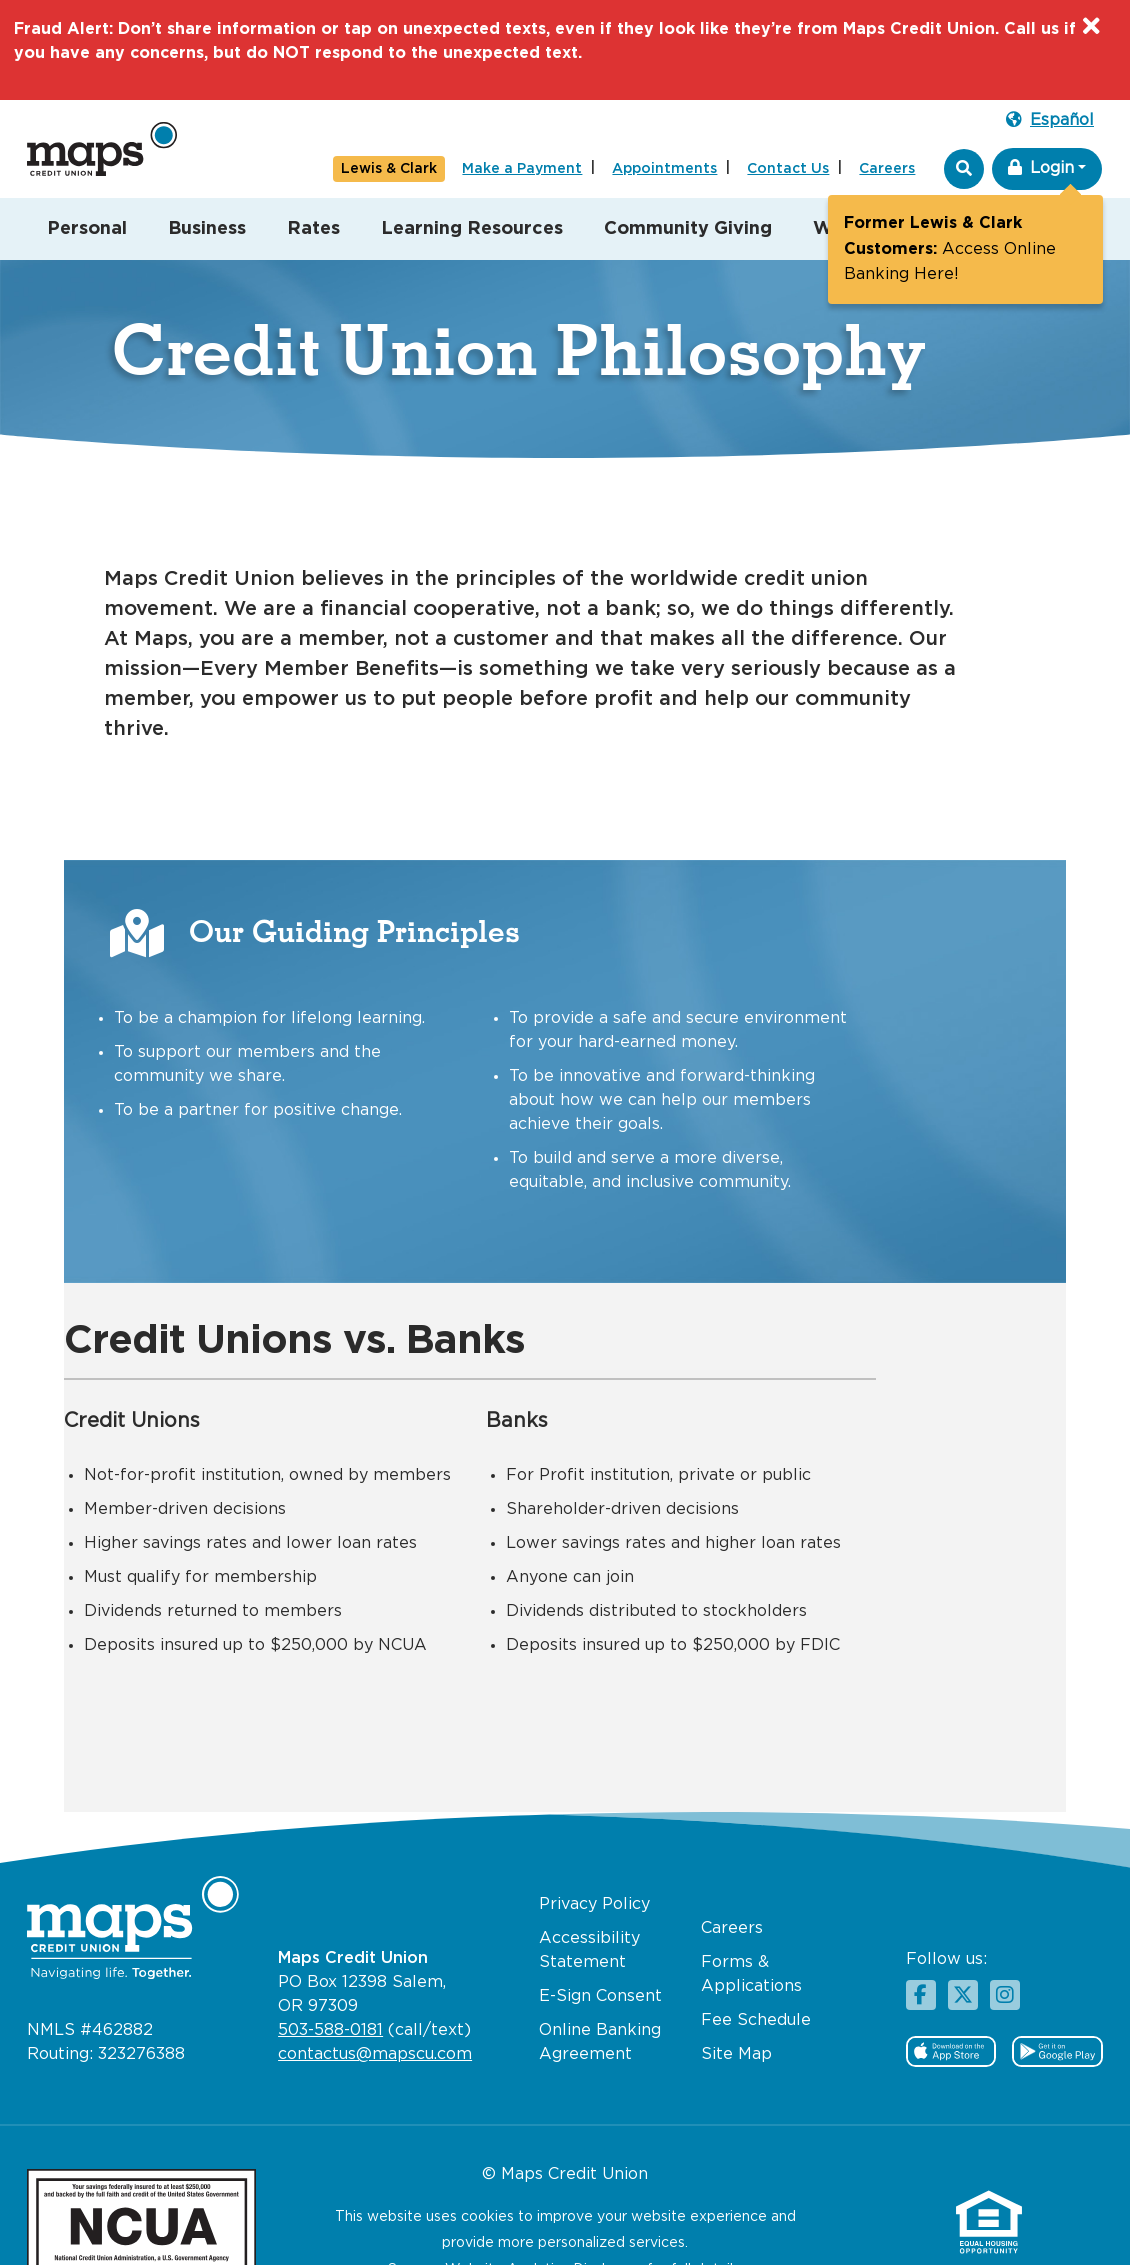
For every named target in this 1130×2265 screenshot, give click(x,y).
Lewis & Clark (389, 169)
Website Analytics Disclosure (544, 2216)
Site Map (736, 2000)
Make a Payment (522, 169)
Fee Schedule (756, 1966)
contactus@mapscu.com (375, 2000)
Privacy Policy (594, 1850)
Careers (887, 169)
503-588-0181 (330, 1976)
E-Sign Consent (600, 1942)
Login (1041, 167)
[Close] (1090, 30)
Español (1050, 119)
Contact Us (788, 169)
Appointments (664, 169)
